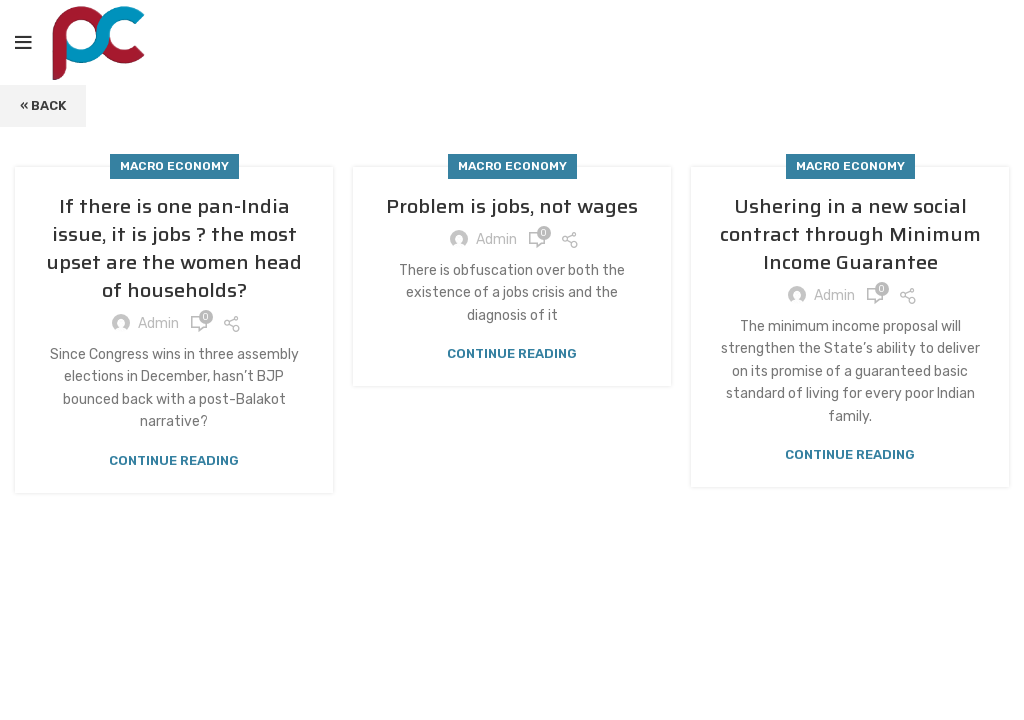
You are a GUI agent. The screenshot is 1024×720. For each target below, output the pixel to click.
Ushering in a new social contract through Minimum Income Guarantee (850, 234)
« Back (43, 105)
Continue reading (174, 460)
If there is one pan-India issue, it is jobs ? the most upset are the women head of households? (174, 248)
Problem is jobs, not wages (512, 206)
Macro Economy (174, 166)
